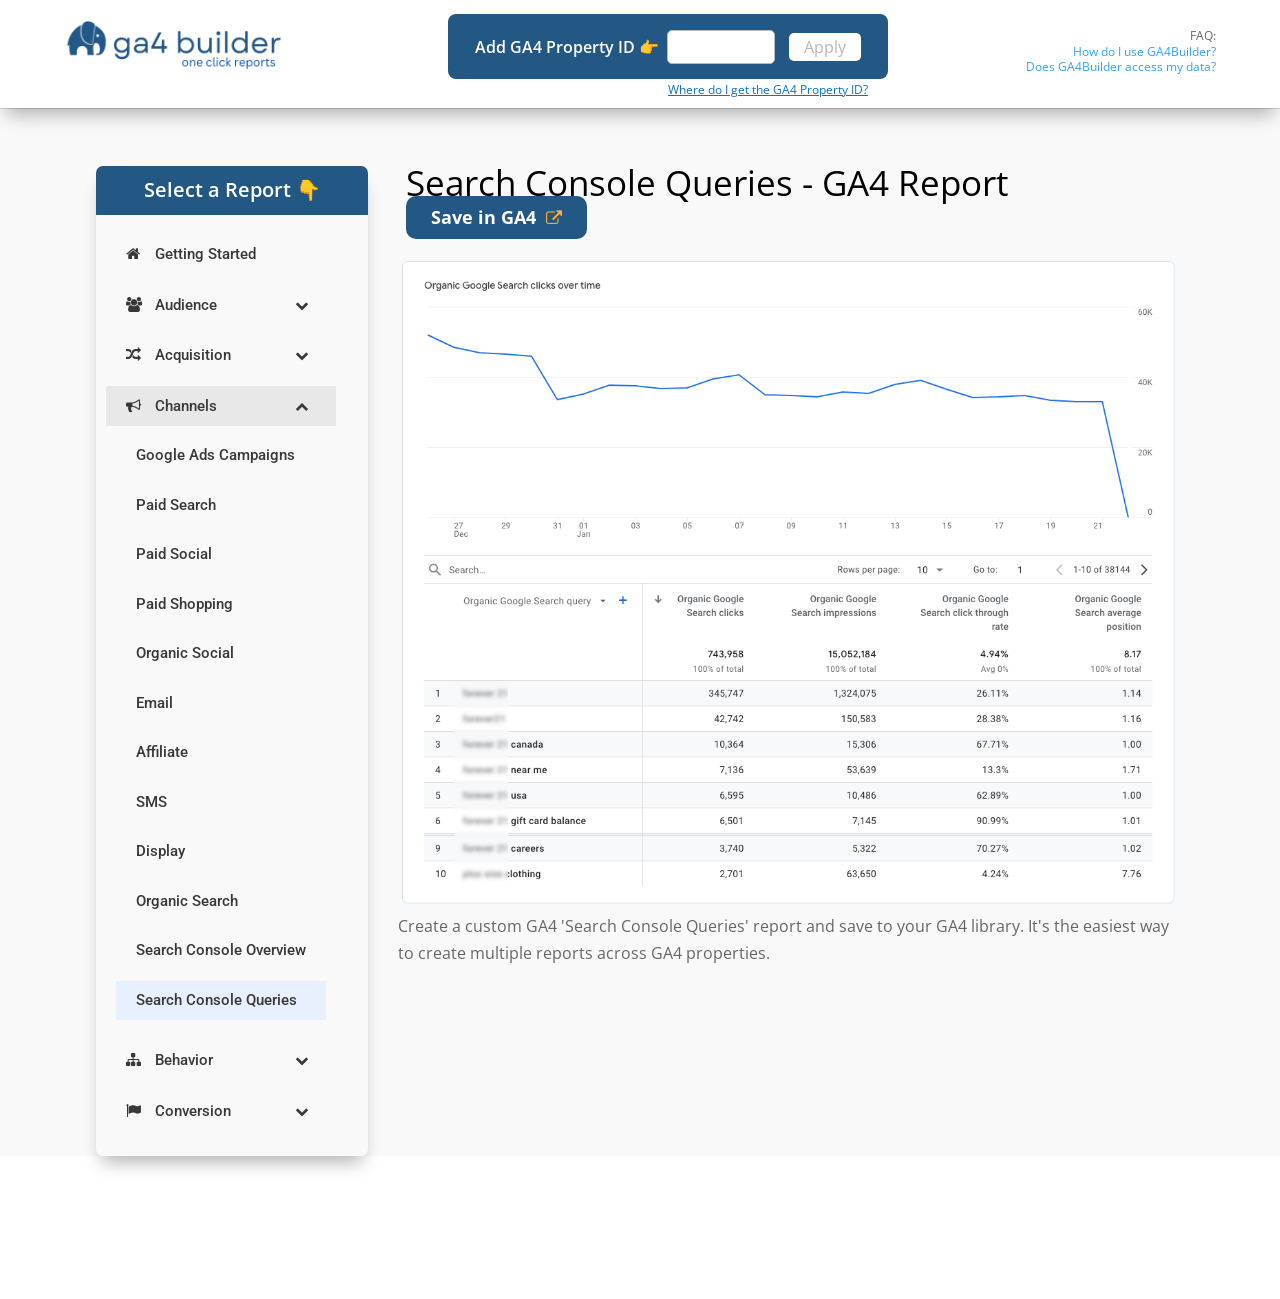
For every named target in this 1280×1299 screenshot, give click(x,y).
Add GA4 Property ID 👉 (569, 47)
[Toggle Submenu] (301, 305)
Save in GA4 (496, 217)
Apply (825, 47)
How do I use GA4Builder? (1144, 51)
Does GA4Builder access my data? (1121, 66)
